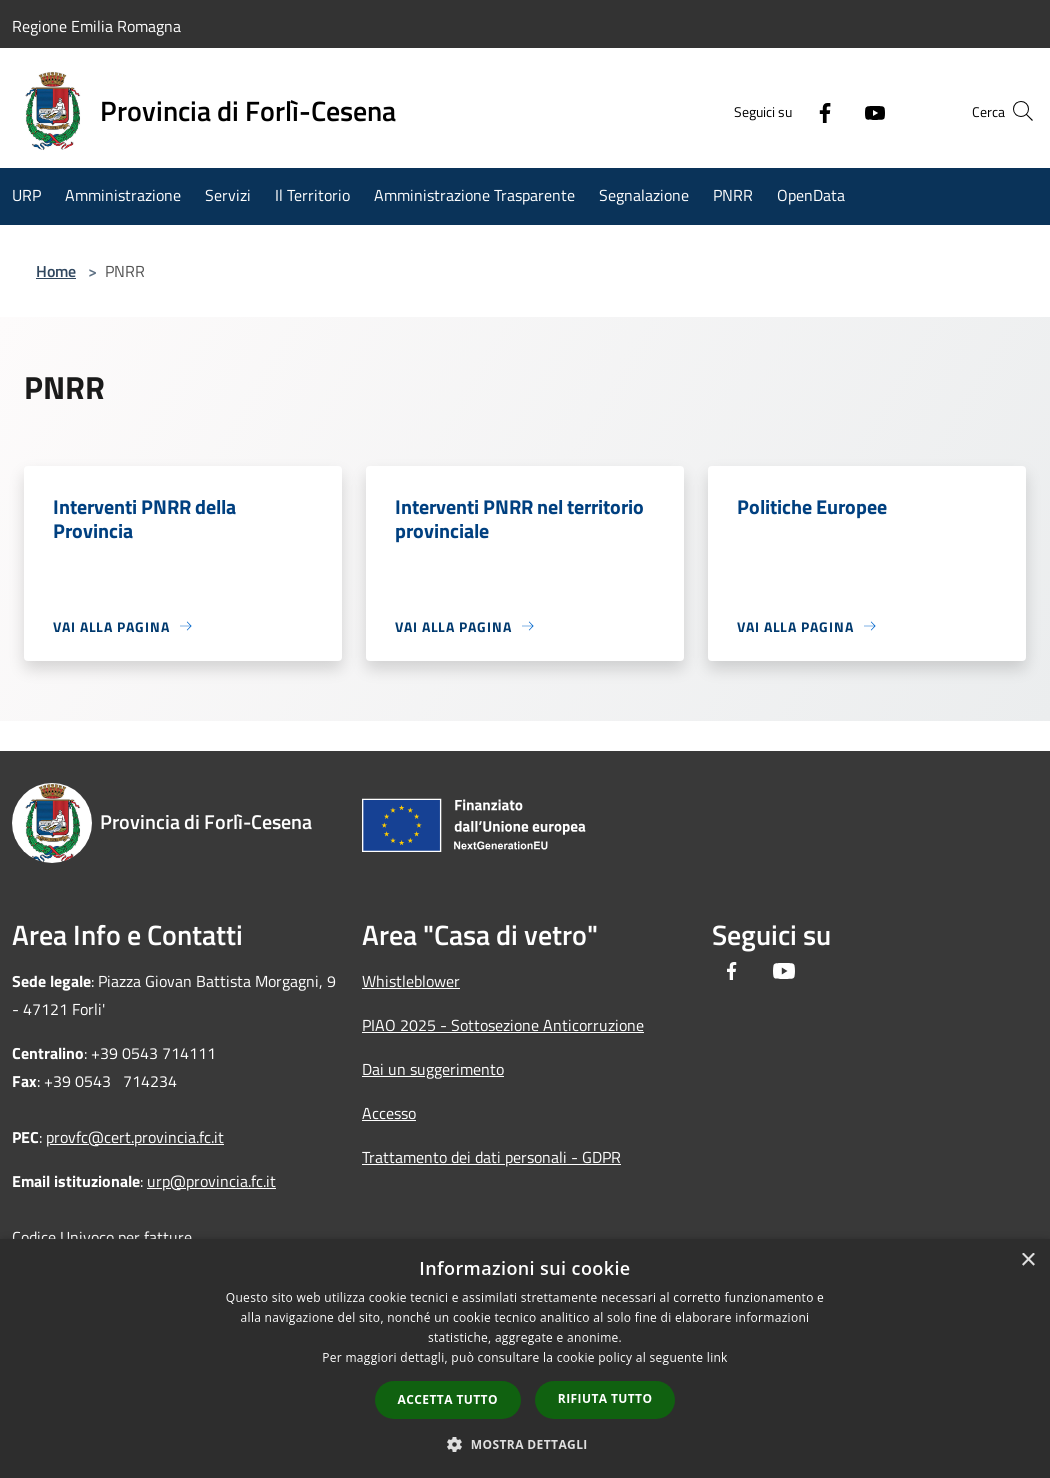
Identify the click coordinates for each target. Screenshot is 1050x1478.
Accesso (389, 1113)
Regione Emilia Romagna (96, 26)
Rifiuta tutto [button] (605, 1398)
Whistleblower (411, 981)
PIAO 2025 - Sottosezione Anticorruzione (503, 1025)
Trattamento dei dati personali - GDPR (491, 1157)
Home (56, 271)
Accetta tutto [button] (448, 1399)
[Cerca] (1014, 111)
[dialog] (525, 1358)
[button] (525, 1444)
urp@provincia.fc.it (211, 1181)
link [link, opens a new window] (717, 1357)
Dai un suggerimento (433, 1069)
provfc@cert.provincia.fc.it (135, 1137)
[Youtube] (836, 111)
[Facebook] (786, 111)
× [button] (1027, 1260)
